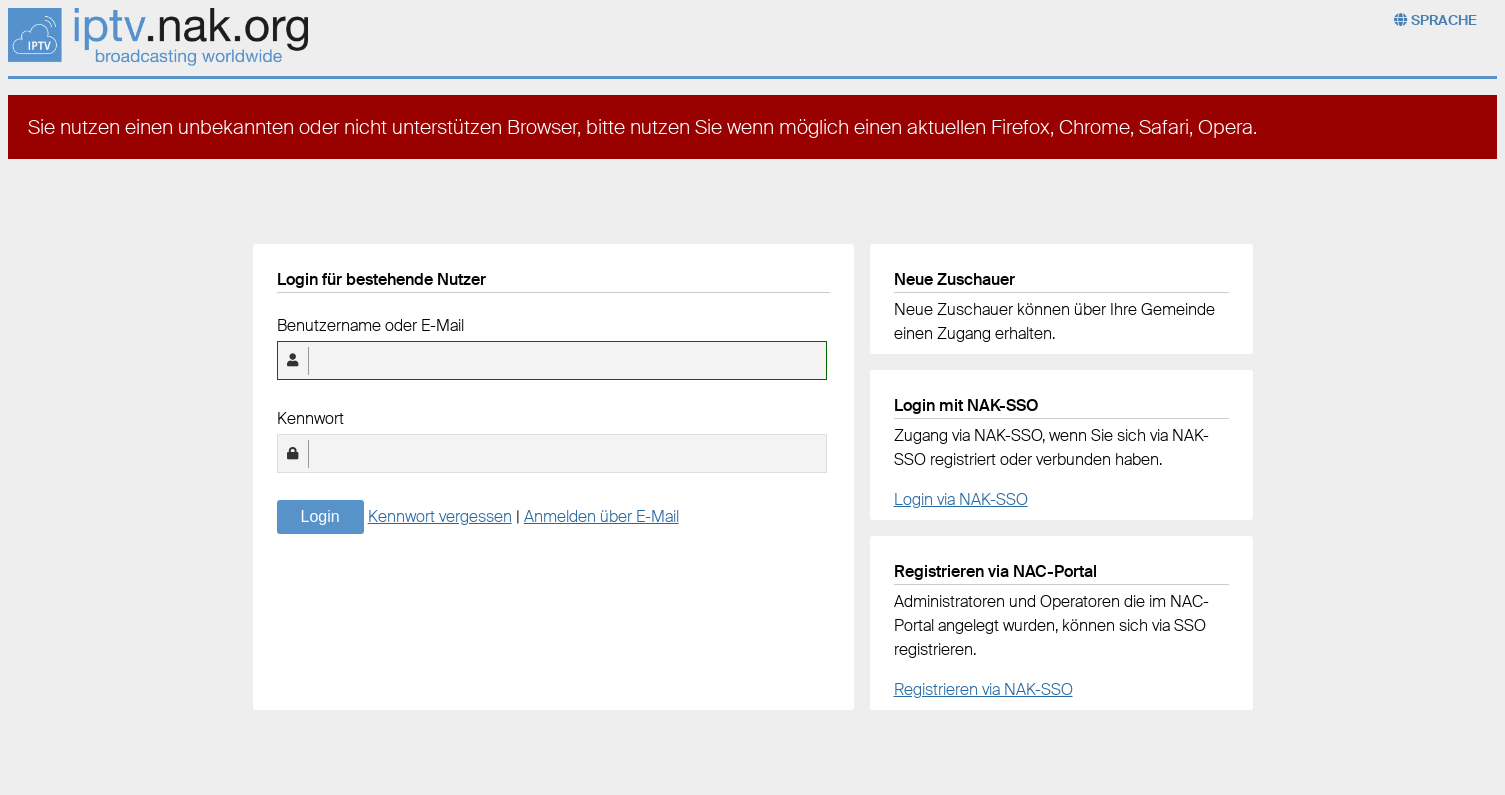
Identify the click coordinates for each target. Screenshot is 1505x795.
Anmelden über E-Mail (601, 516)
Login (320, 516)
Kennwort (310, 418)
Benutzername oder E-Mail (370, 325)
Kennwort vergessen (440, 516)
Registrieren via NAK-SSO (983, 689)
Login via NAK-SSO (961, 499)
